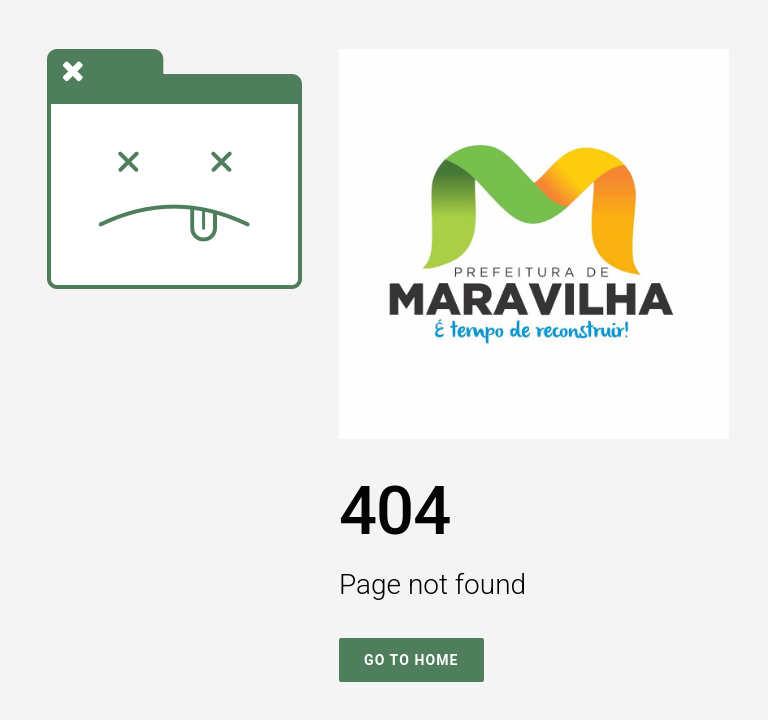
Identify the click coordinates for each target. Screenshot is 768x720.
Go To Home (411, 660)
